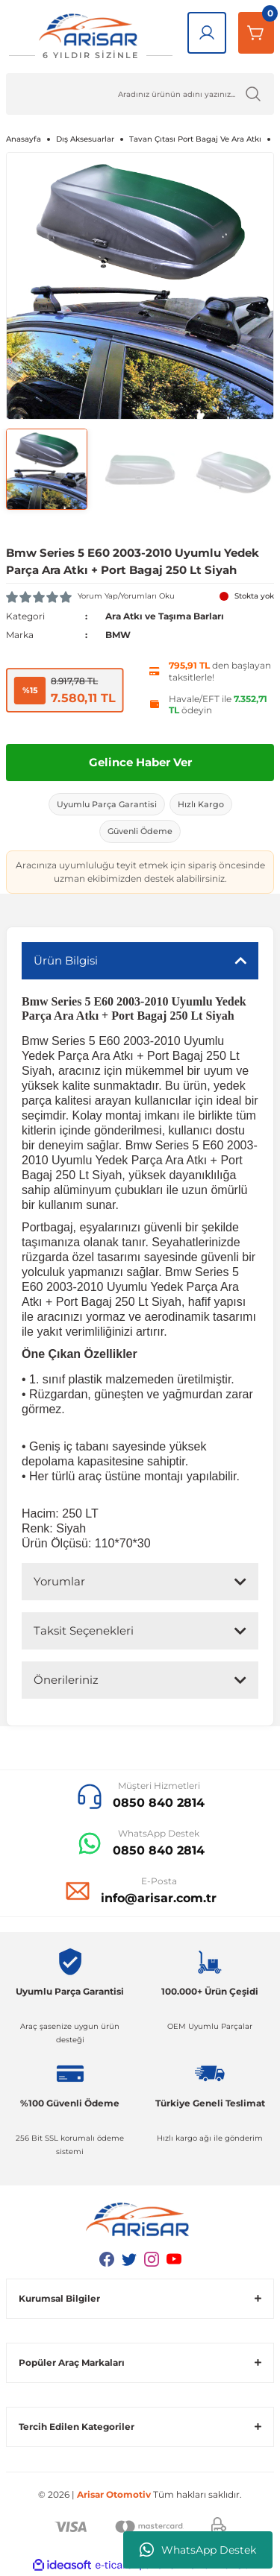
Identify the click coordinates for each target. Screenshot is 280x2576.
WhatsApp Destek (198, 2550)
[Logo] (90, 36)
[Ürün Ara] (140, 94)
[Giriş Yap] (207, 33)
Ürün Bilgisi (66, 960)
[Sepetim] (256, 33)
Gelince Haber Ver (140, 762)
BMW (118, 634)
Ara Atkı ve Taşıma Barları (164, 616)
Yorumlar (59, 1581)
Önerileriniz (66, 1680)
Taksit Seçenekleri (84, 1630)
